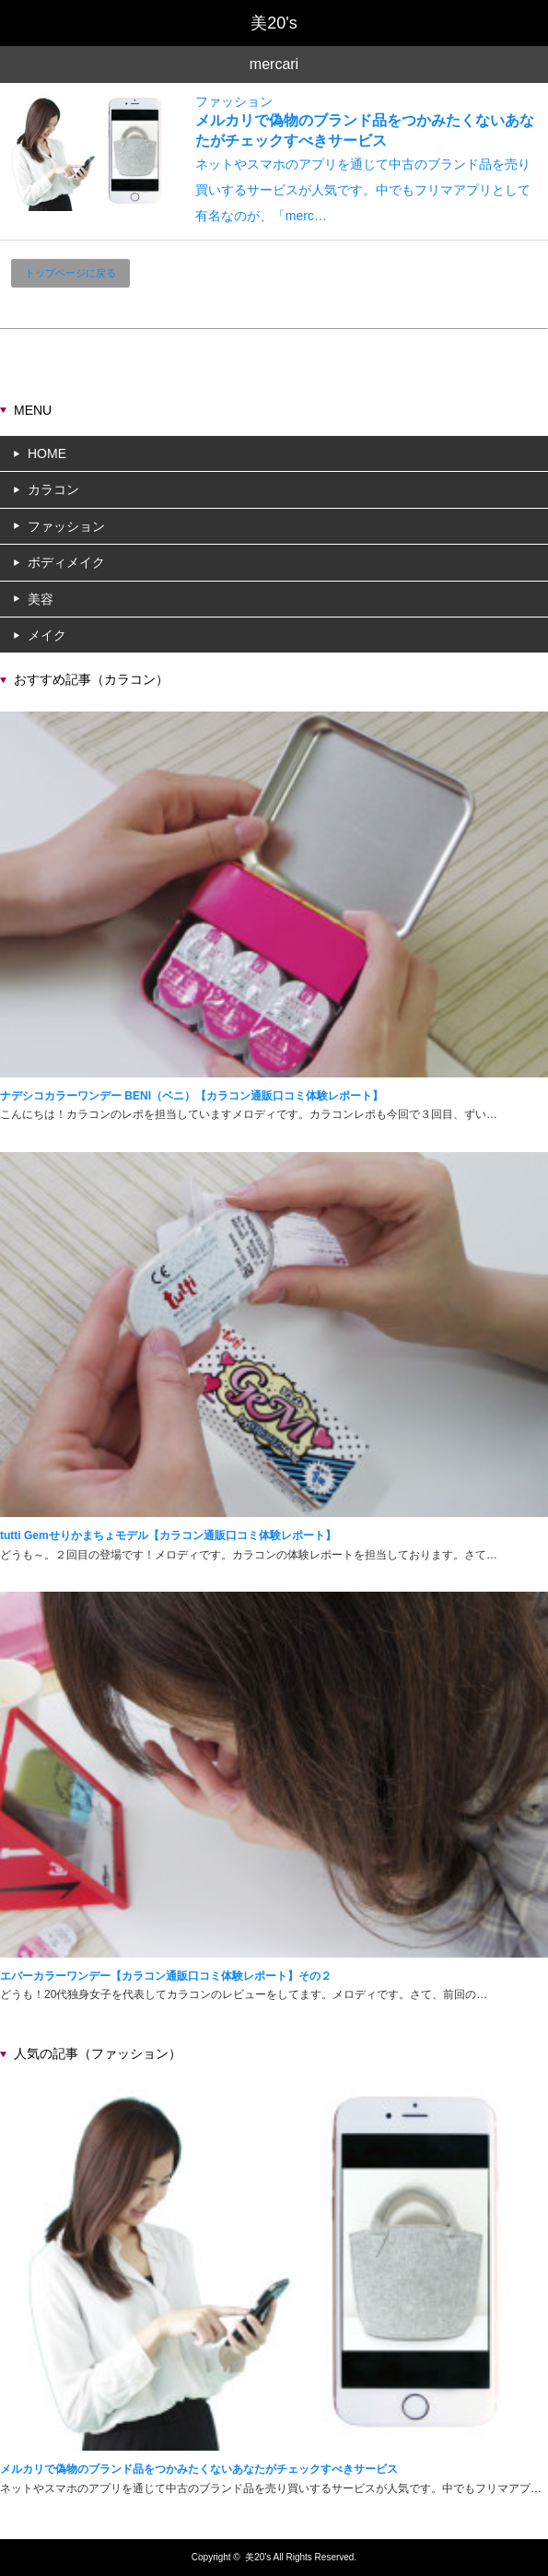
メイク (47, 635)
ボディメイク (66, 562)
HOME (47, 453)
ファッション (234, 101)
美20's (258, 2557)
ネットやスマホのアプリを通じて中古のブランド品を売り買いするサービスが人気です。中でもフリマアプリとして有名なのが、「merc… (363, 190)
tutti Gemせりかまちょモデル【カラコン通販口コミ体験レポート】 (168, 1535)
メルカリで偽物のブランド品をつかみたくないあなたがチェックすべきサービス (199, 2469)
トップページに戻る (70, 272)
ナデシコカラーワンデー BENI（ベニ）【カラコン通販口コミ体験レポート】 (191, 1095)
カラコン (53, 489)
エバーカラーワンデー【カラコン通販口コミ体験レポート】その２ (166, 1976)
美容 (40, 599)
